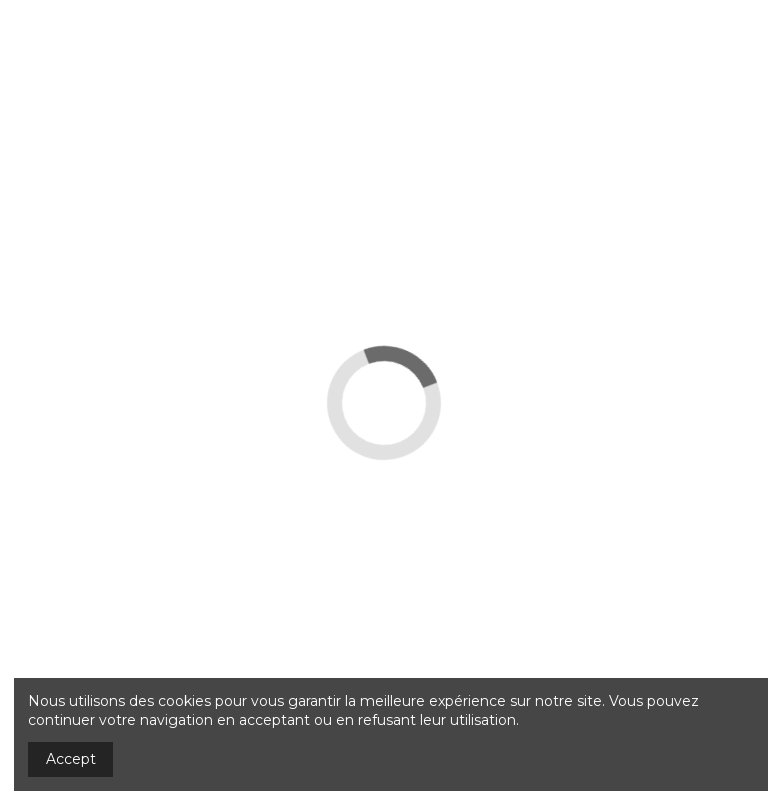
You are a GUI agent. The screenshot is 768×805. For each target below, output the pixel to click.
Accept (71, 759)
